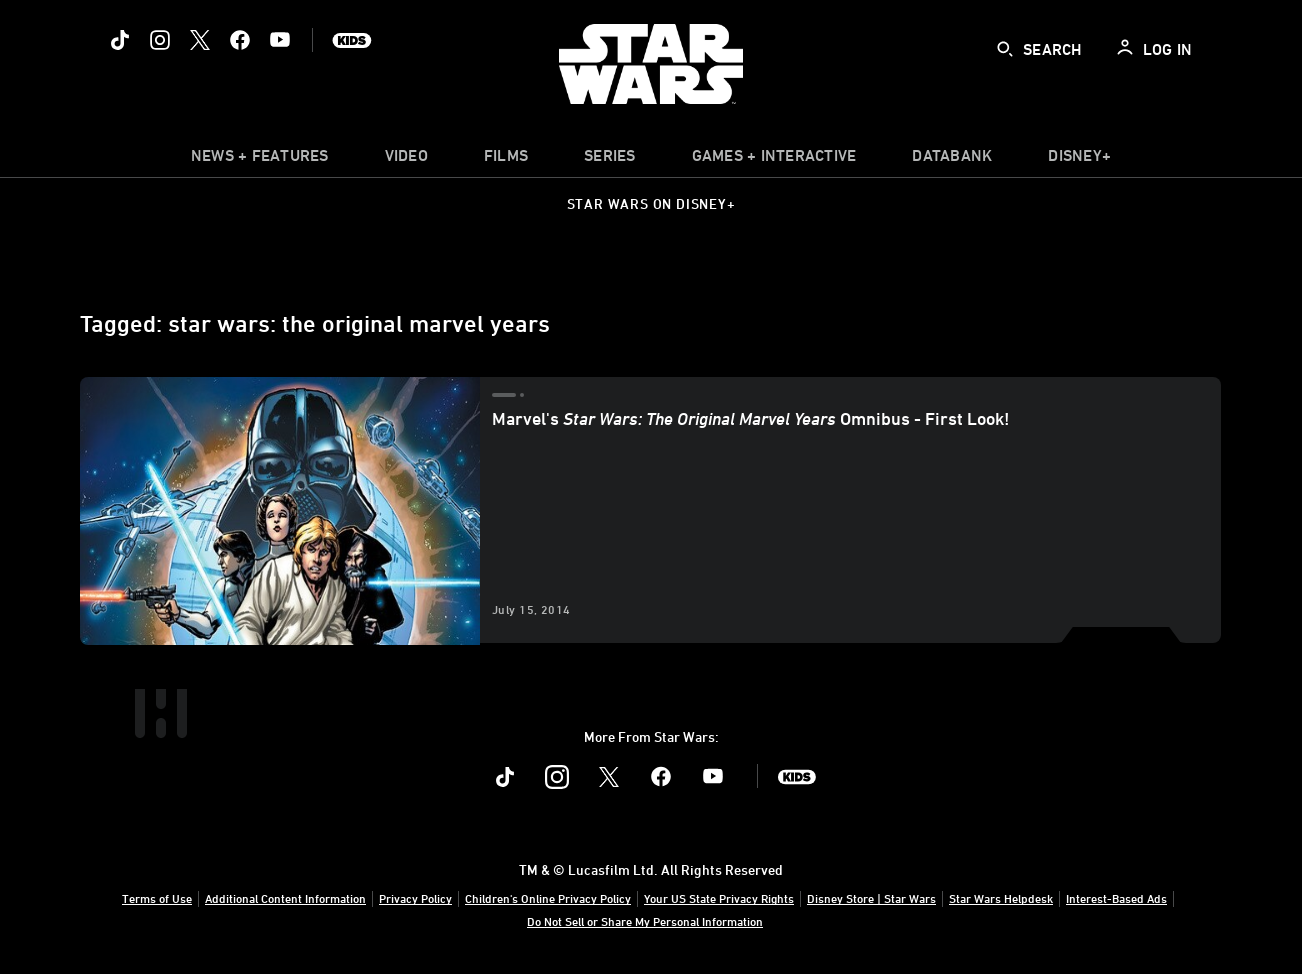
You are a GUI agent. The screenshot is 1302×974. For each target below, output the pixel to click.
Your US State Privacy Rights (719, 898)
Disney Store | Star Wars (871, 898)
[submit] (1005, 49)
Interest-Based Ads (1116, 898)
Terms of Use (157, 898)
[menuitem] (406, 160)
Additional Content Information (285, 898)
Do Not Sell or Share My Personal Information (645, 921)
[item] (260, 160)
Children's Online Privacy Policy (548, 898)
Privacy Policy (415, 898)
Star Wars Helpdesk (1001, 898)
